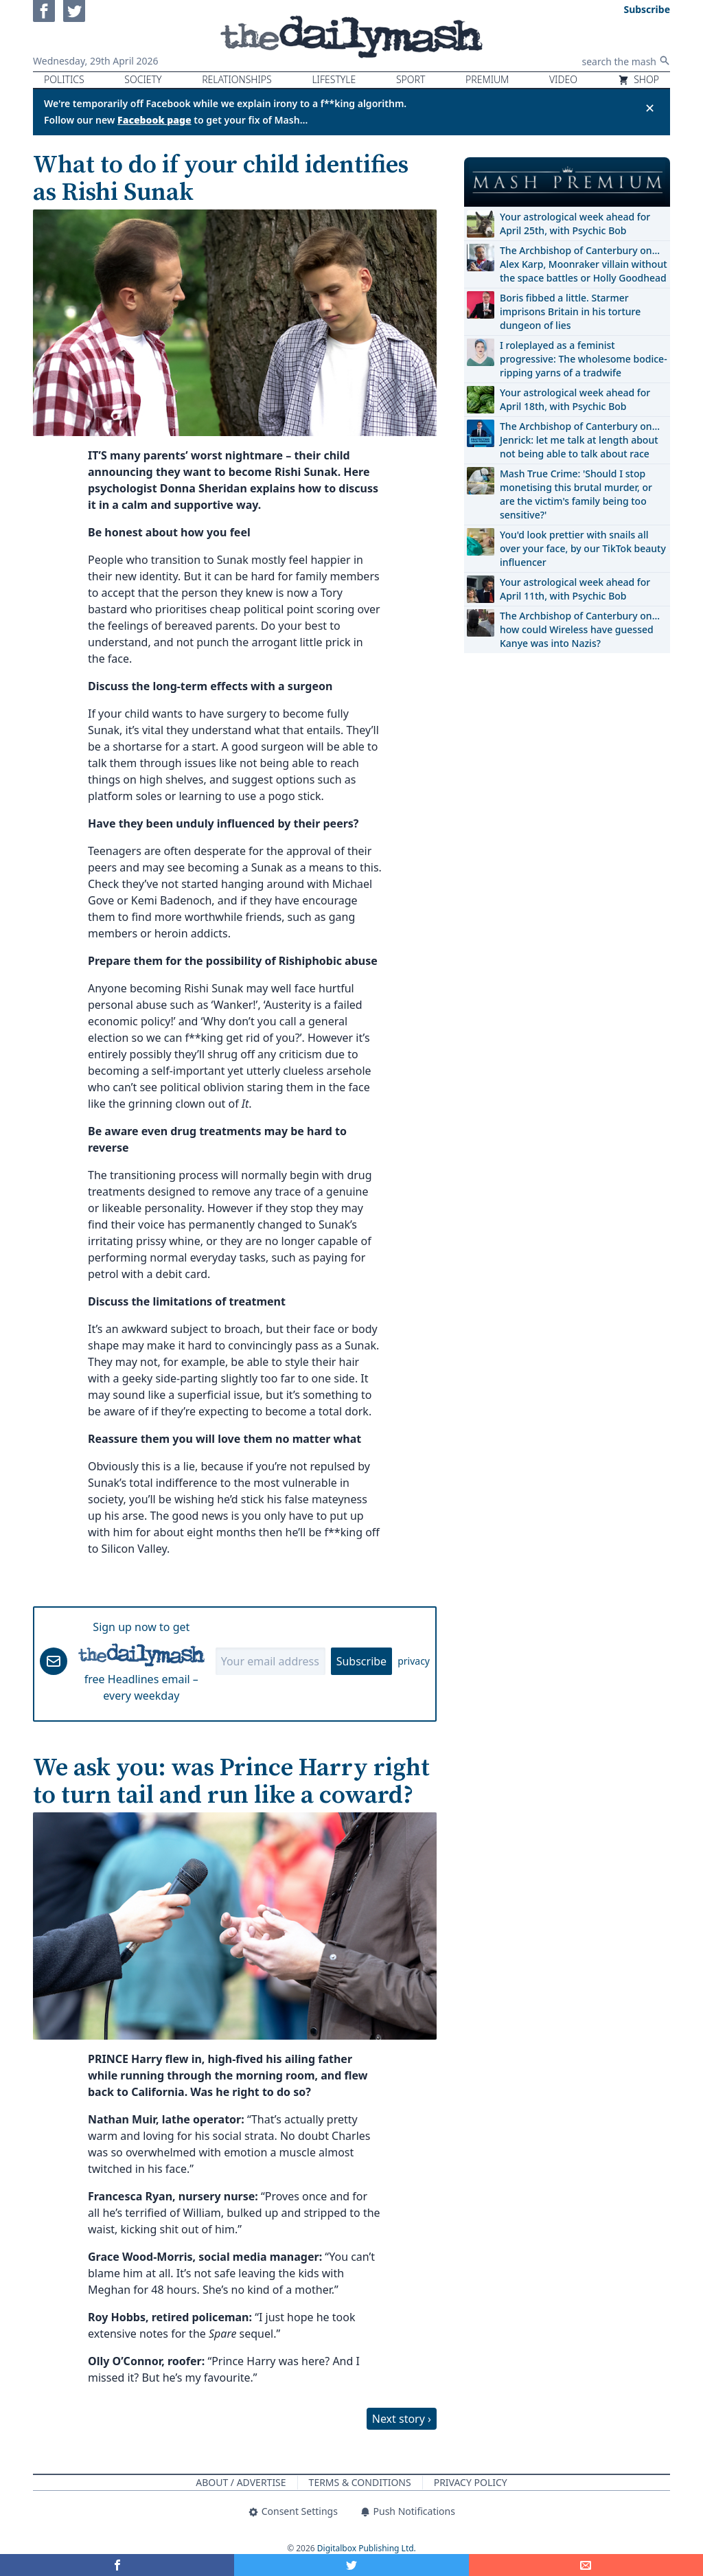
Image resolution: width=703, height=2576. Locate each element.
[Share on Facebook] (117, 2565)
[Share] (586, 2565)
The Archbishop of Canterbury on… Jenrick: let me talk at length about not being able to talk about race (580, 440)
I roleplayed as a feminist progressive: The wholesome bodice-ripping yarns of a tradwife (583, 359)
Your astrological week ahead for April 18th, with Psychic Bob (575, 399)
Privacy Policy (470, 2482)
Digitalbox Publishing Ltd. (366, 2548)
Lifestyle (334, 79)
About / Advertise (241, 2482)
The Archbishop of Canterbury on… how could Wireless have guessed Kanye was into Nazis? (580, 629)
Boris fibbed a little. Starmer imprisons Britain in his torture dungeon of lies (570, 311)
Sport (410, 79)
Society (142, 79)
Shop (638, 79)
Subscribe (361, 1661)
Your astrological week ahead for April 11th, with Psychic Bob (575, 588)
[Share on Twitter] (351, 2565)
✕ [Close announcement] (650, 108)
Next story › (401, 2418)
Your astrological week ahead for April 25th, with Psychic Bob (575, 223)
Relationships (237, 79)
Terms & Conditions (360, 2482)
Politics (64, 79)
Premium (487, 79)
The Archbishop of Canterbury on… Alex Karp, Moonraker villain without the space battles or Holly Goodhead (583, 264)
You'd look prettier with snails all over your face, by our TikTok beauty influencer (583, 548)
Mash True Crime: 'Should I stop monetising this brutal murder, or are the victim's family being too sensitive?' (576, 494)
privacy (413, 1660)
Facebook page (154, 119)
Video (563, 79)
